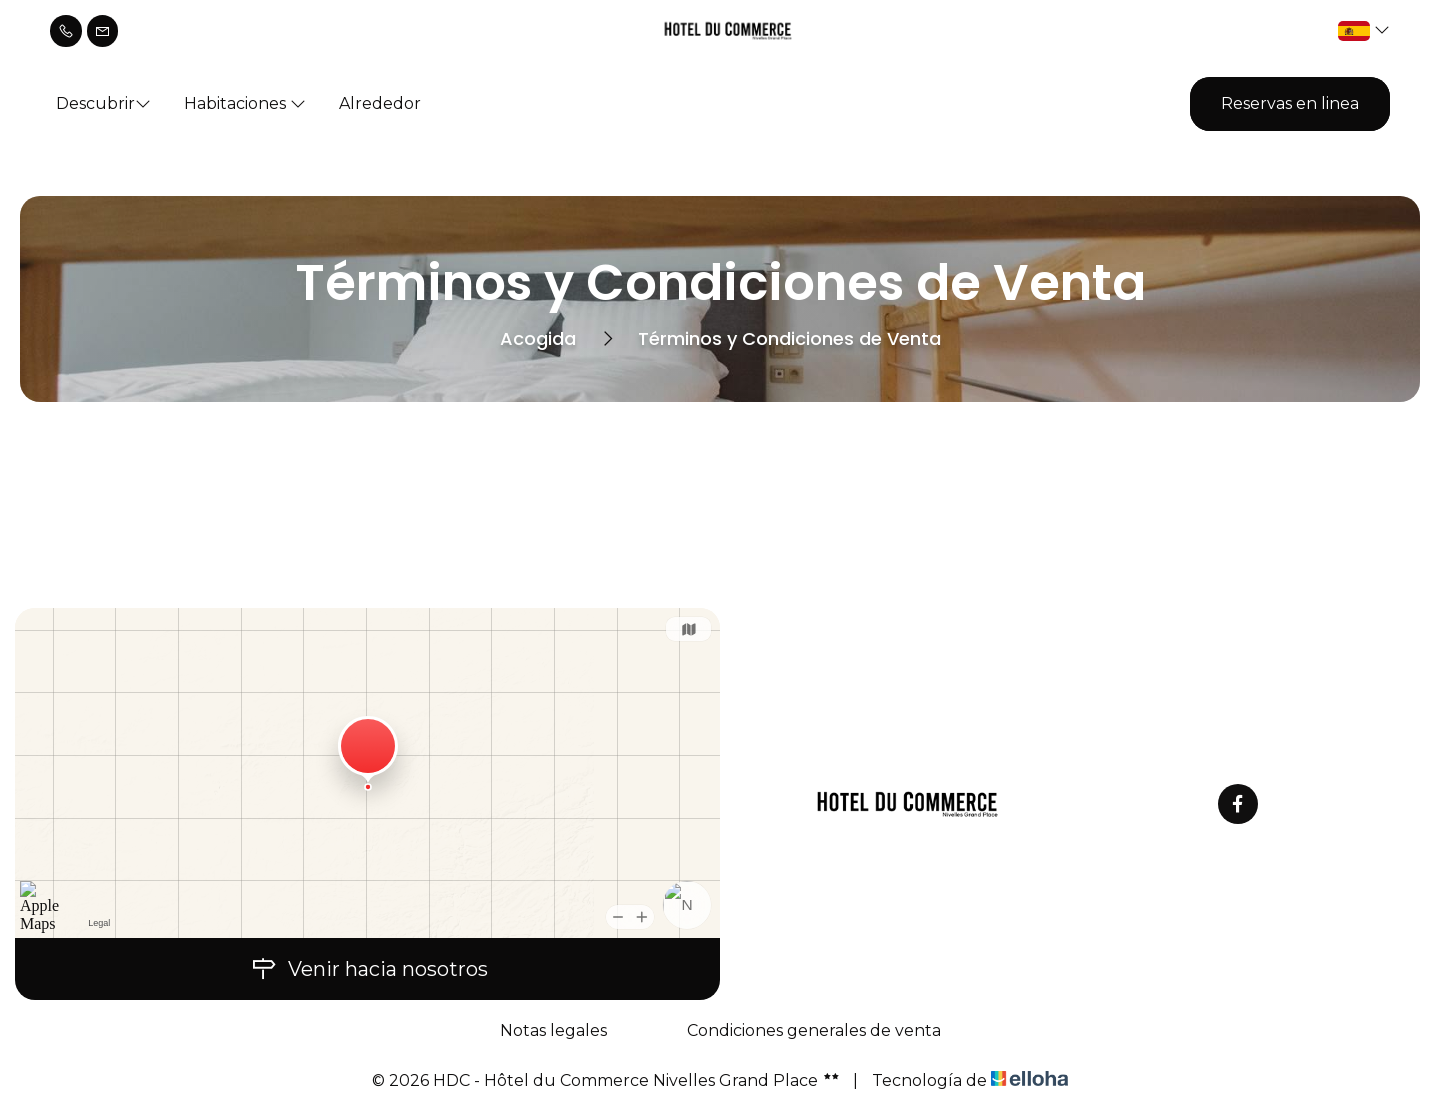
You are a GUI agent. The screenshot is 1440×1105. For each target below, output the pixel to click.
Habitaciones (245, 103)
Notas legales (553, 1030)
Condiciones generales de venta (814, 1030)
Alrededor (380, 103)
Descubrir (103, 103)
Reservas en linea (1290, 103)
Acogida (538, 338)
